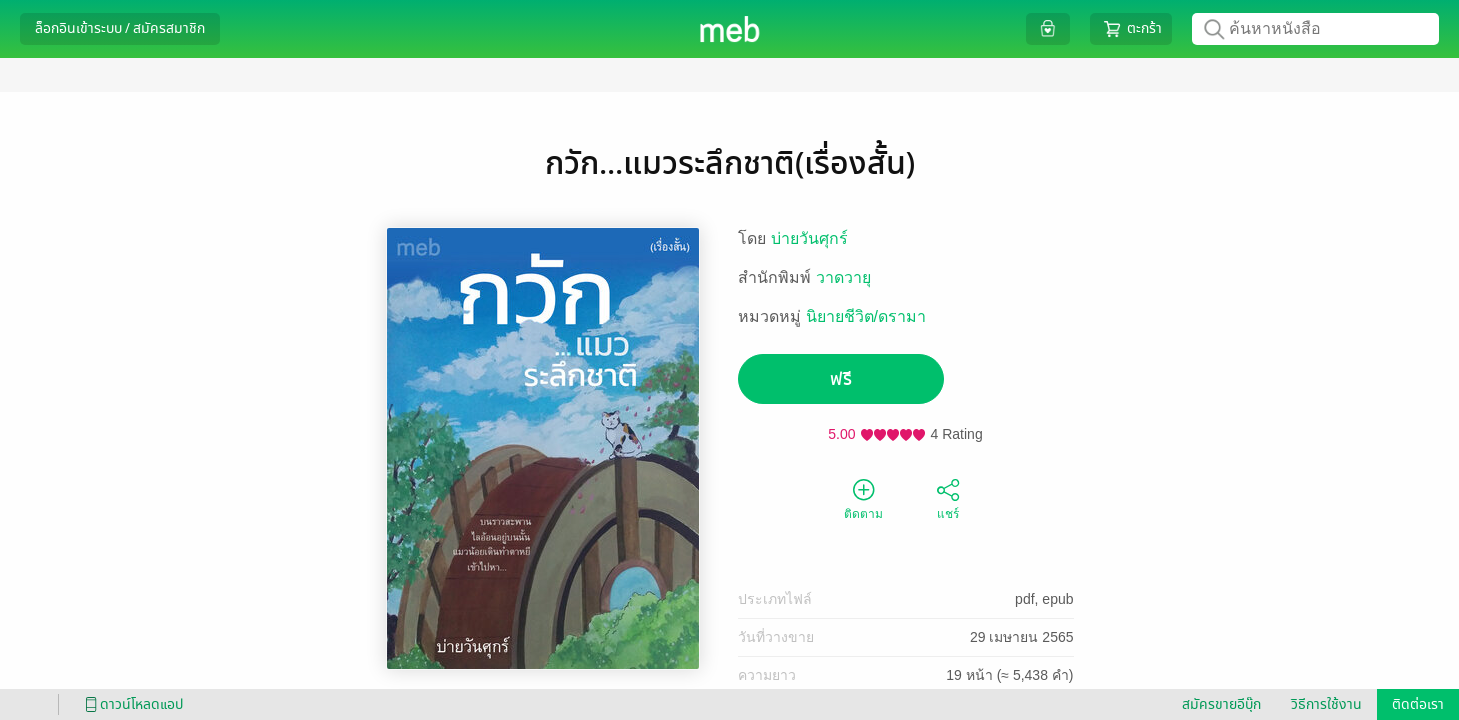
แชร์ (948, 498)
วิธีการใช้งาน (1326, 704)
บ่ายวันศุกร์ (809, 238)
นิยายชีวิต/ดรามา (866, 316)
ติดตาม (863, 498)
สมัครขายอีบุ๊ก (1221, 704)
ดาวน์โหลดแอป (131, 704)
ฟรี (841, 379)
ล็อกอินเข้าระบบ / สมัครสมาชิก (120, 28)
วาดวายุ (843, 277)
